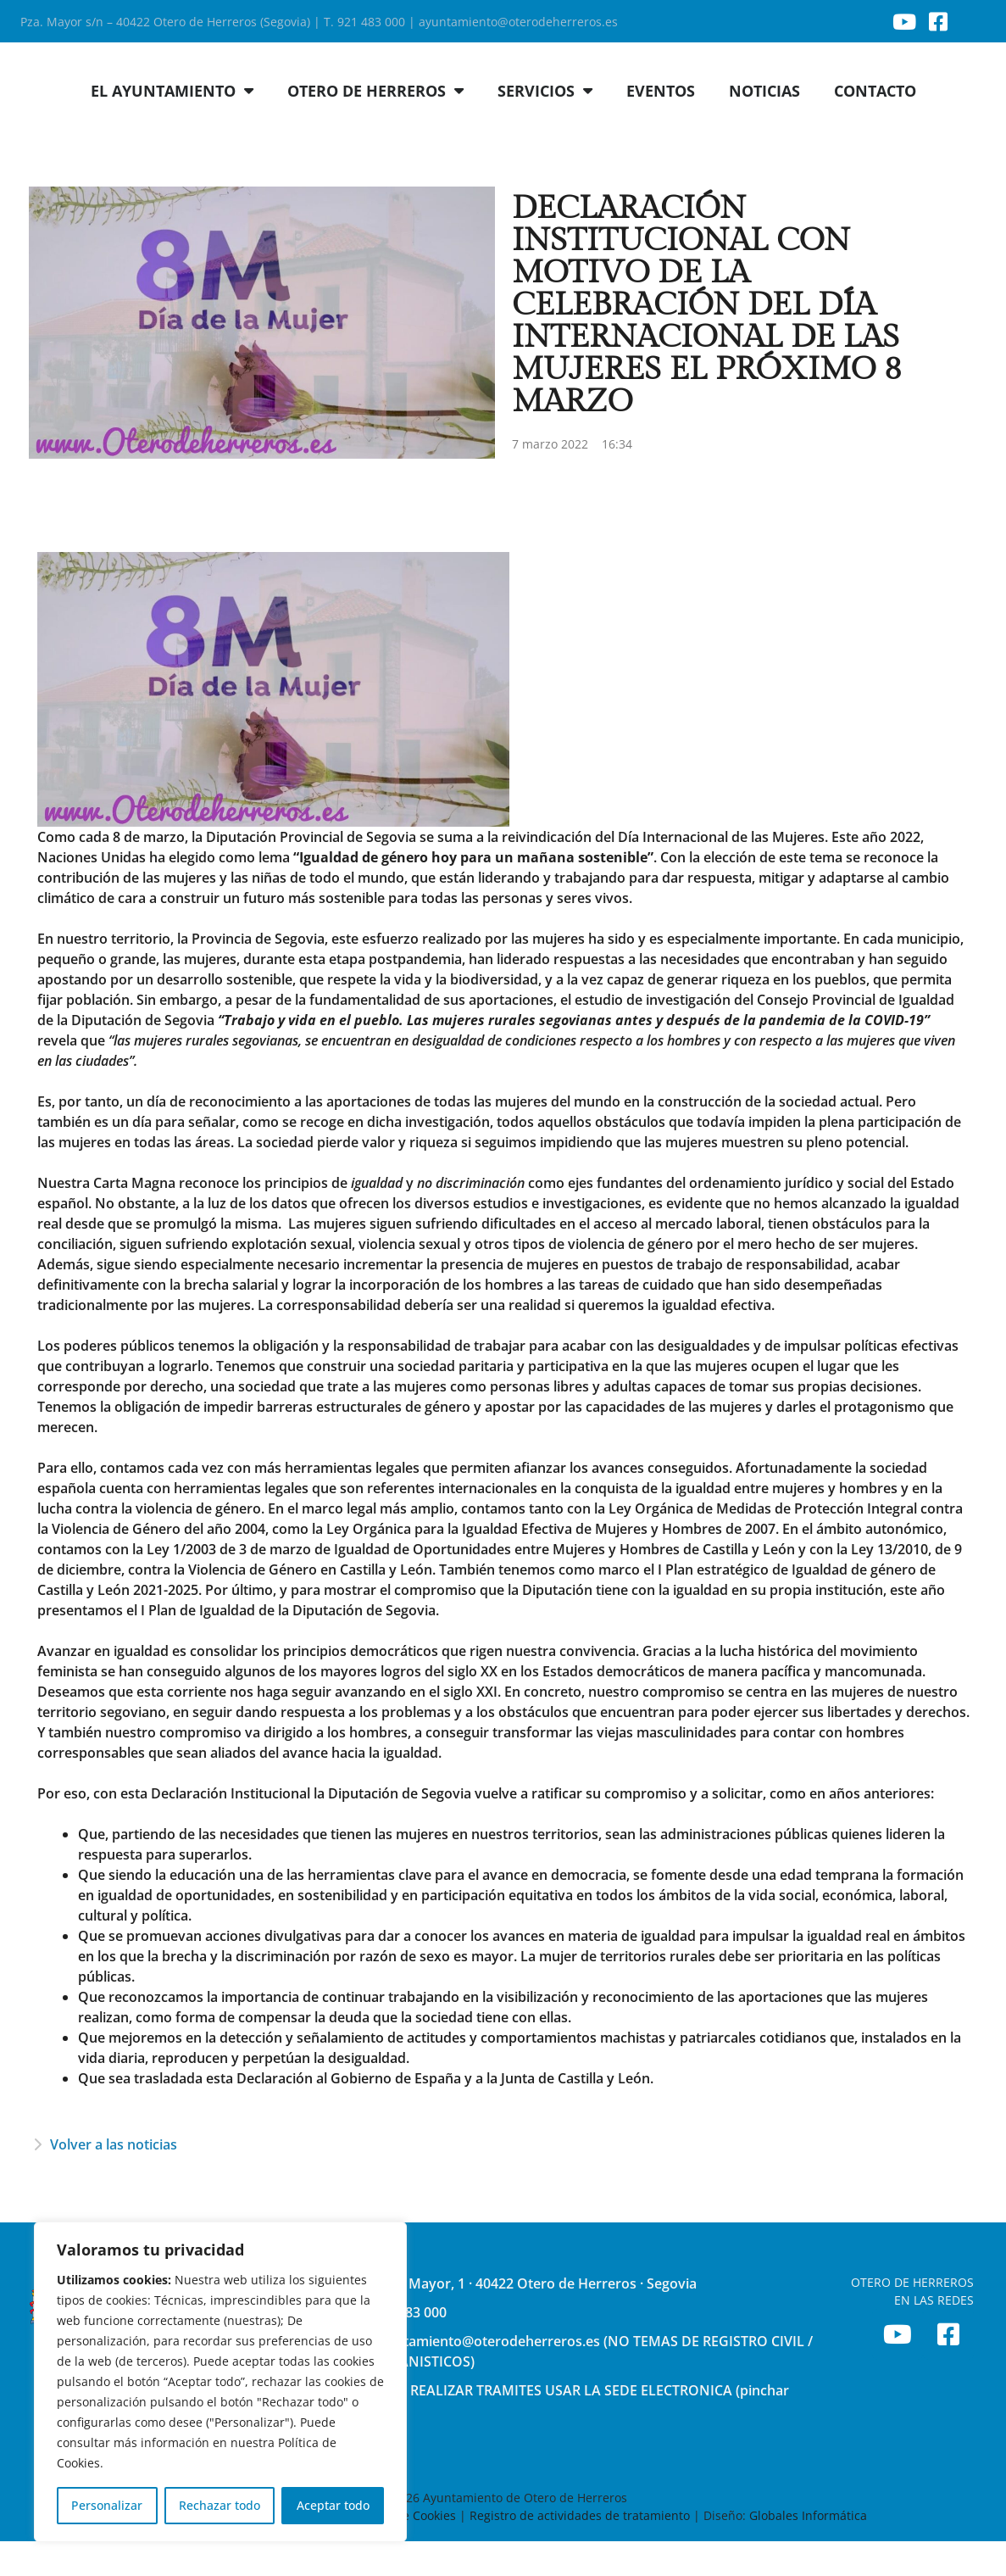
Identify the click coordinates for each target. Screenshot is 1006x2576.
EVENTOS (660, 125)
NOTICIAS (764, 125)
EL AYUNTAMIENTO (172, 125)
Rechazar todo (219, 2505)
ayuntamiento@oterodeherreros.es (518, 22)
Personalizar (106, 2505)
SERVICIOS (544, 125)
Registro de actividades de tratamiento (580, 2550)
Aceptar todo (333, 2505)
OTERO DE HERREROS (375, 125)
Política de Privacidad (276, 2550)
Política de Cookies (403, 2550)
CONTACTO (875, 125)
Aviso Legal (173, 2550)
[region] (220, 2382)
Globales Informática (808, 2550)
